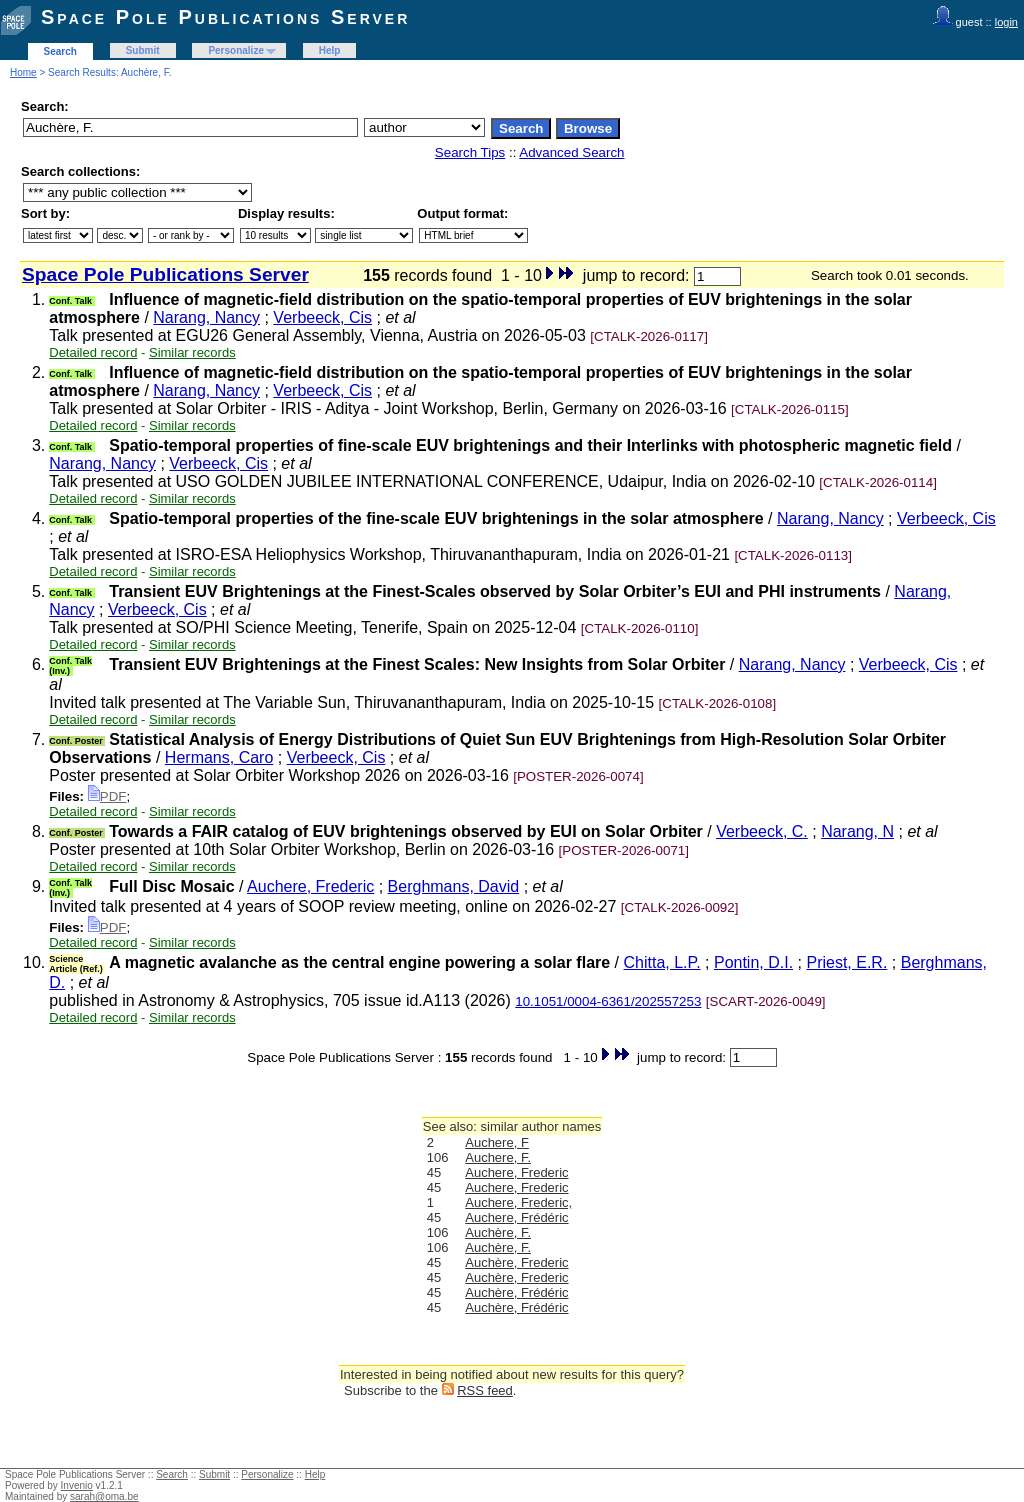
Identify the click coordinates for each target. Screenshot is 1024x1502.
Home (23, 72)
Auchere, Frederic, (518, 1202)
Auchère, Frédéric (516, 1292)
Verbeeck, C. (762, 831)
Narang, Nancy (206, 317)
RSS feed (485, 1390)
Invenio (77, 1485)
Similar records (192, 352)
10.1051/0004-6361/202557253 (608, 1001)
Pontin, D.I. (753, 962)
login (1006, 22)
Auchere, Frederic (310, 886)
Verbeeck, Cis (322, 317)
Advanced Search (571, 152)
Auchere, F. (498, 1157)
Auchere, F (497, 1142)
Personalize (236, 50)
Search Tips (470, 152)
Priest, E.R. (846, 962)
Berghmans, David (454, 886)
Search (60, 51)
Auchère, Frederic (516, 1262)
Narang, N (857, 831)
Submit (143, 50)
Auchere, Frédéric (516, 1217)
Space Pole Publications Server (225, 17)
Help (330, 50)
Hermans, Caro (219, 757)
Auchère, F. (498, 1232)
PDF (107, 796)
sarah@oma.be (104, 1496)
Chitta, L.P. (662, 962)
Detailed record (93, 352)
